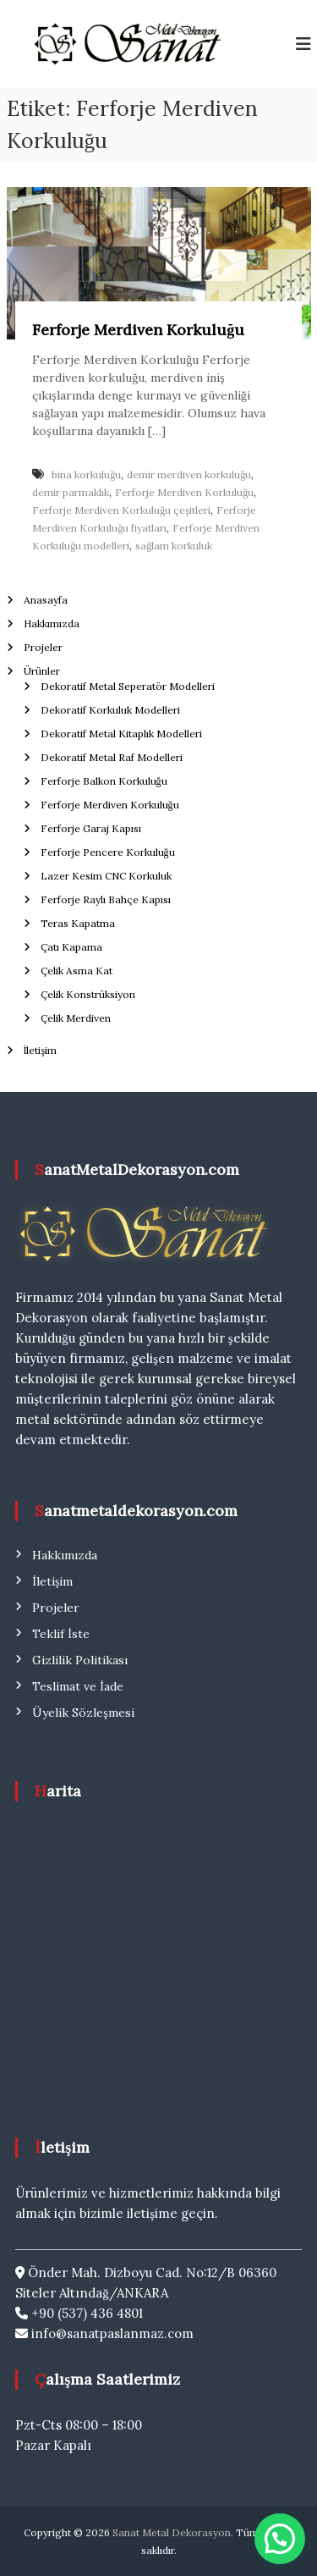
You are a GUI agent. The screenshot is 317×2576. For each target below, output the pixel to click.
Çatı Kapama (71, 946)
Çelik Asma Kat (76, 970)
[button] (279, 2538)
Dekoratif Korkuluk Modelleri (110, 709)
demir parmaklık (70, 492)
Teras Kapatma (78, 923)
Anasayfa (46, 599)
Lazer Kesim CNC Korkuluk (106, 875)
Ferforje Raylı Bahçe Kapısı (106, 899)
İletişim (40, 1050)
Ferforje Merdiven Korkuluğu (138, 329)
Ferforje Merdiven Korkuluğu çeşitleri (121, 510)
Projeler (43, 647)
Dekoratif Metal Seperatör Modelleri (128, 686)
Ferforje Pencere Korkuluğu (108, 852)
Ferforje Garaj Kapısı (91, 828)
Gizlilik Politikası (80, 1660)
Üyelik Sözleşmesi (83, 1712)
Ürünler (42, 671)
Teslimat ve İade (77, 1686)
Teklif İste (61, 1633)
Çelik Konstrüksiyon (88, 994)
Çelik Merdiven (76, 1018)
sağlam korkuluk (173, 545)
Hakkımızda (51, 623)
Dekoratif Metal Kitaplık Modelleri (121, 733)
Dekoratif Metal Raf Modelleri (112, 757)
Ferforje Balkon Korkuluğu (104, 781)
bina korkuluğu (86, 474)
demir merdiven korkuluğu (189, 474)
